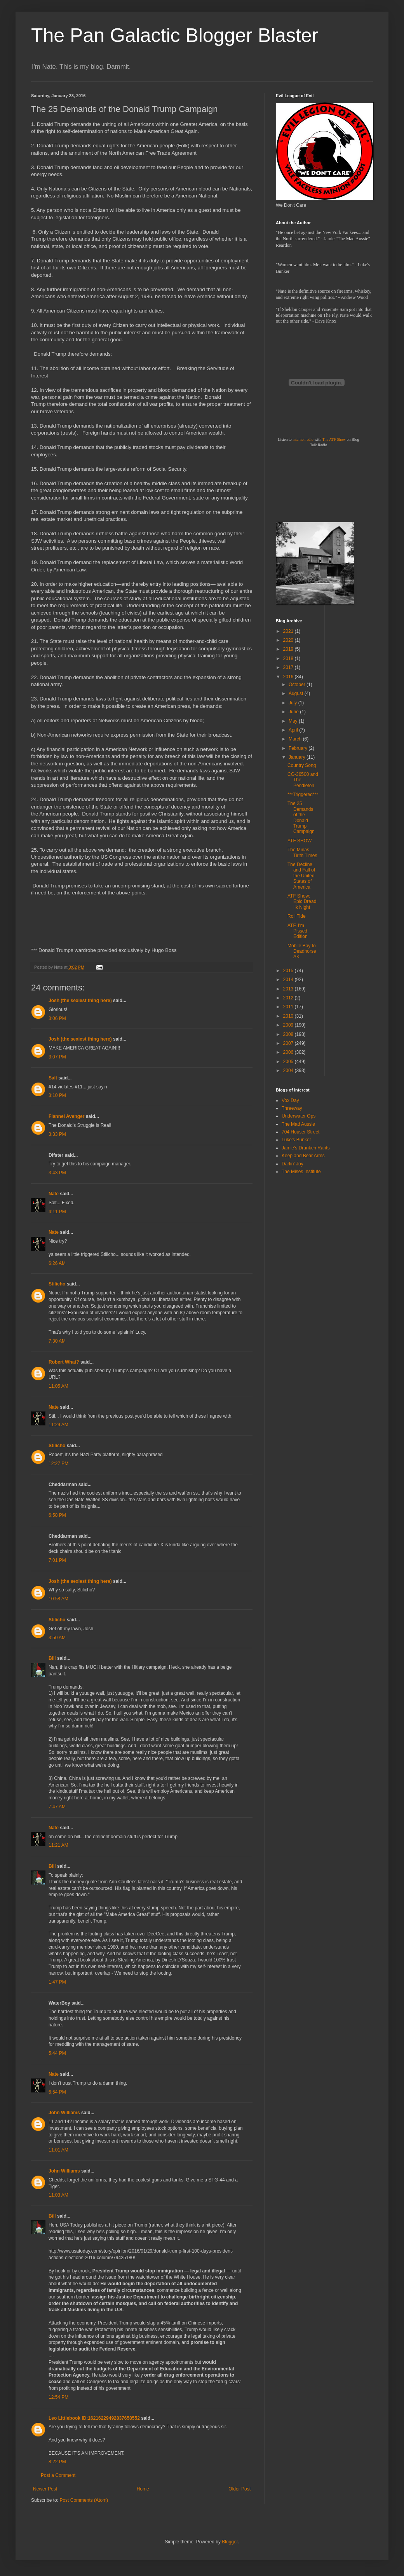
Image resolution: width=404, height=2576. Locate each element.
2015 (289, 970)
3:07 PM (57, 1057)
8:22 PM (57, 2461)
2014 (289, 979)
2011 (289, 1006)
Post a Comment (58, 2475)
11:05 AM (58, 1386)
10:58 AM (58, 1598)
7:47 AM (57, 1806)
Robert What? (64, 1362)
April (294, 730)
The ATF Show (334, 439)
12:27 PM (58, 1463)
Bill (52, 1658)
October (297, 684)
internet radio (303, 439)
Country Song (301, 765)
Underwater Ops (298, 1116)
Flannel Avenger (66, 1116)
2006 (289, 1052)
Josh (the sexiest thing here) (80, 1000)
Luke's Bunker (296, 1139)
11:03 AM (58, 2195)
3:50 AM (57, 1637)
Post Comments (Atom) (83, 2500)
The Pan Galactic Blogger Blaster (174, 35)
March (296, 739)
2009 (289, 1025)
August (297, 693)
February (298, 748)
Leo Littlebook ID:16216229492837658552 (94, 2418)
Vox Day (290, 1100)
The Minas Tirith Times (302, 852)
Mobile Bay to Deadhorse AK (301, 951)
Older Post (239, 2489)
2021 (289, 631)
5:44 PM (57, 2053)
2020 (289, 640)
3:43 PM (57, 1172)
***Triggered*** (302, 794)
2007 (289, 1043)
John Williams (64, 2112)
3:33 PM (57, 1134)
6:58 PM (57, 1515)
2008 (289, 1034)
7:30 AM (57, 1341)
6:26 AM (57, 1263)
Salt (53, 1078)
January (297, 757)
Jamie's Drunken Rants (306, 1148)
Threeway (292, 1108)
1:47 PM (57, 1982)
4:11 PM (57, 1211)
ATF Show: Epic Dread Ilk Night (301, 901)
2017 (289, 667)
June (294, 711)
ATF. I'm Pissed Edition (297, 931)
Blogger (230, 2542)
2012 (289, 998)
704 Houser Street (300, 1132)
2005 (289, 1061)
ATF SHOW (299, 841)
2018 (289, 658)
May (294, 721)
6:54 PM (57, 2092)
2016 (289, 676)
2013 (289, 989)
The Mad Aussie (298, 1124)
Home (143, 2489)
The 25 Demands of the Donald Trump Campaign (301, 817)
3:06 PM (57, 1018)
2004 (289, 1070)
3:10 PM (57, 1095)
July (293, 703)
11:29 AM (58, 1424)
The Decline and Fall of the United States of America (301, 876)
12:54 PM (58, 2397)
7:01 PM (57, 1560)
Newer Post (45, 2489)
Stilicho (57, 1284)
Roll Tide (296, 916)
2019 (289, 649)
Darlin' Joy (292, 1164)
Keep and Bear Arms (303, 1155)
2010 (289, 1016)
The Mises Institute (301, 1171)
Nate (54, 1193)
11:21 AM (58, 1845)
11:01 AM (58, 2150)
